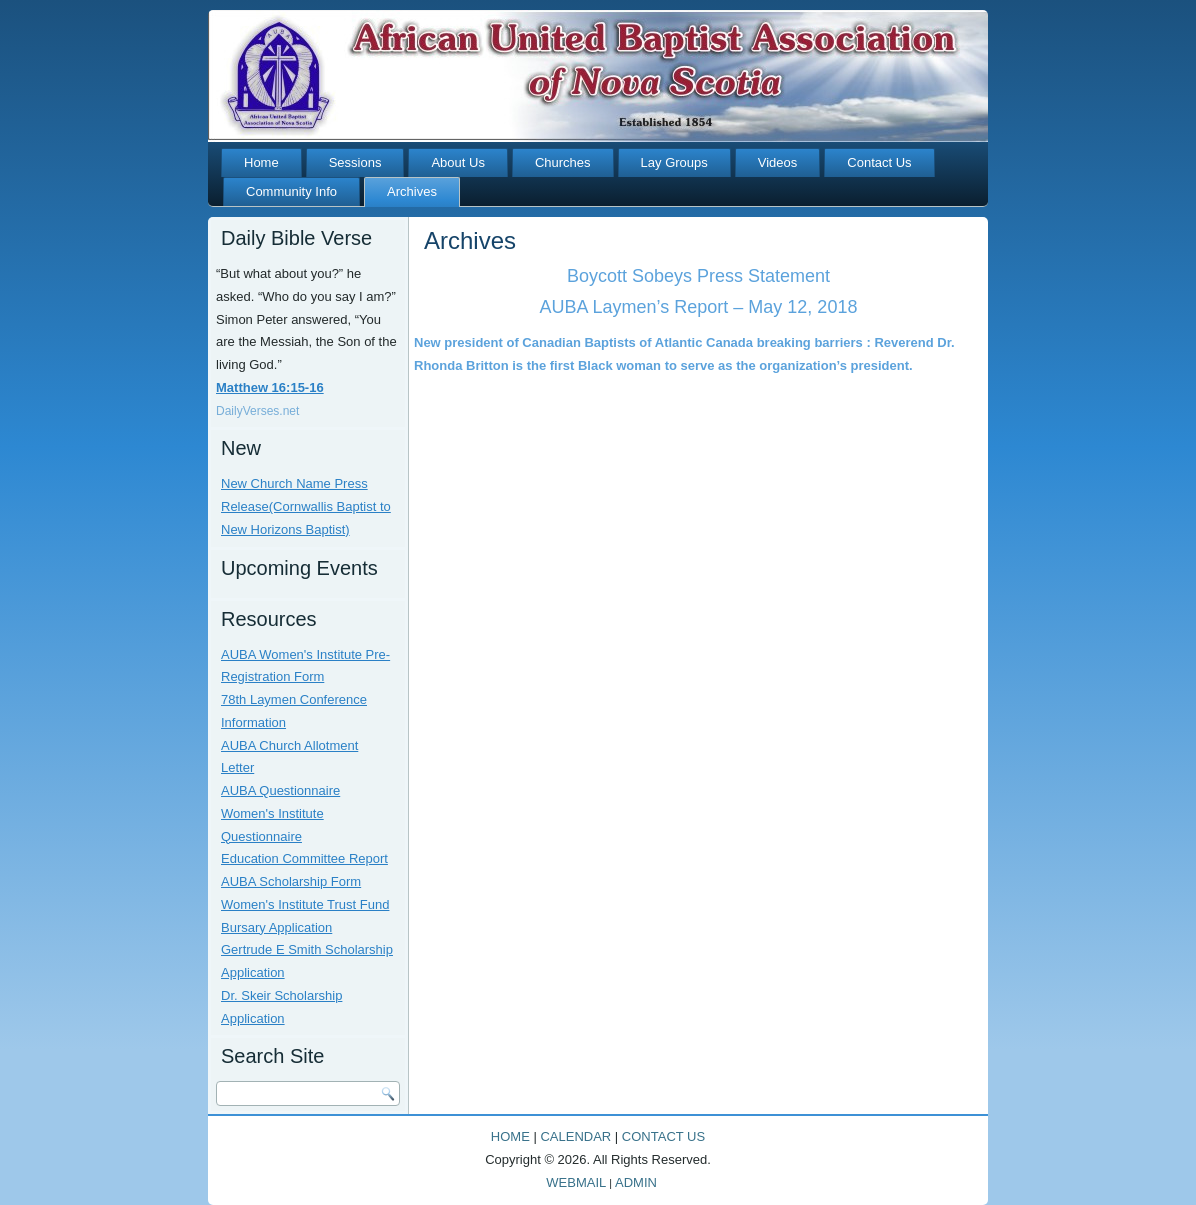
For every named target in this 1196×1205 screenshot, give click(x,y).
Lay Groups (674, 162)
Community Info (291, 191)
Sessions (355, 162)
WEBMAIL (576, 1182)
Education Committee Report (304, 858)
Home (261, 162)
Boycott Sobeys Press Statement (698, 276)
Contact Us (879, 162)
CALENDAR (575, 1136)
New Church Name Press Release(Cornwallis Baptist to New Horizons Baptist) (306, 506)
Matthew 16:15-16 (270, 387)
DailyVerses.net (257, 411)
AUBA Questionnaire (280, 790)
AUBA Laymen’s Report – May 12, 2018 (699, 307)
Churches (563, 162)
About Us (457, 162)
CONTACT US (663, 1136)
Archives (412, 191)
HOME (510, 1136)
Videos (778, 162)
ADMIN (636, 1182)
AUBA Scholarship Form (291, 881)
